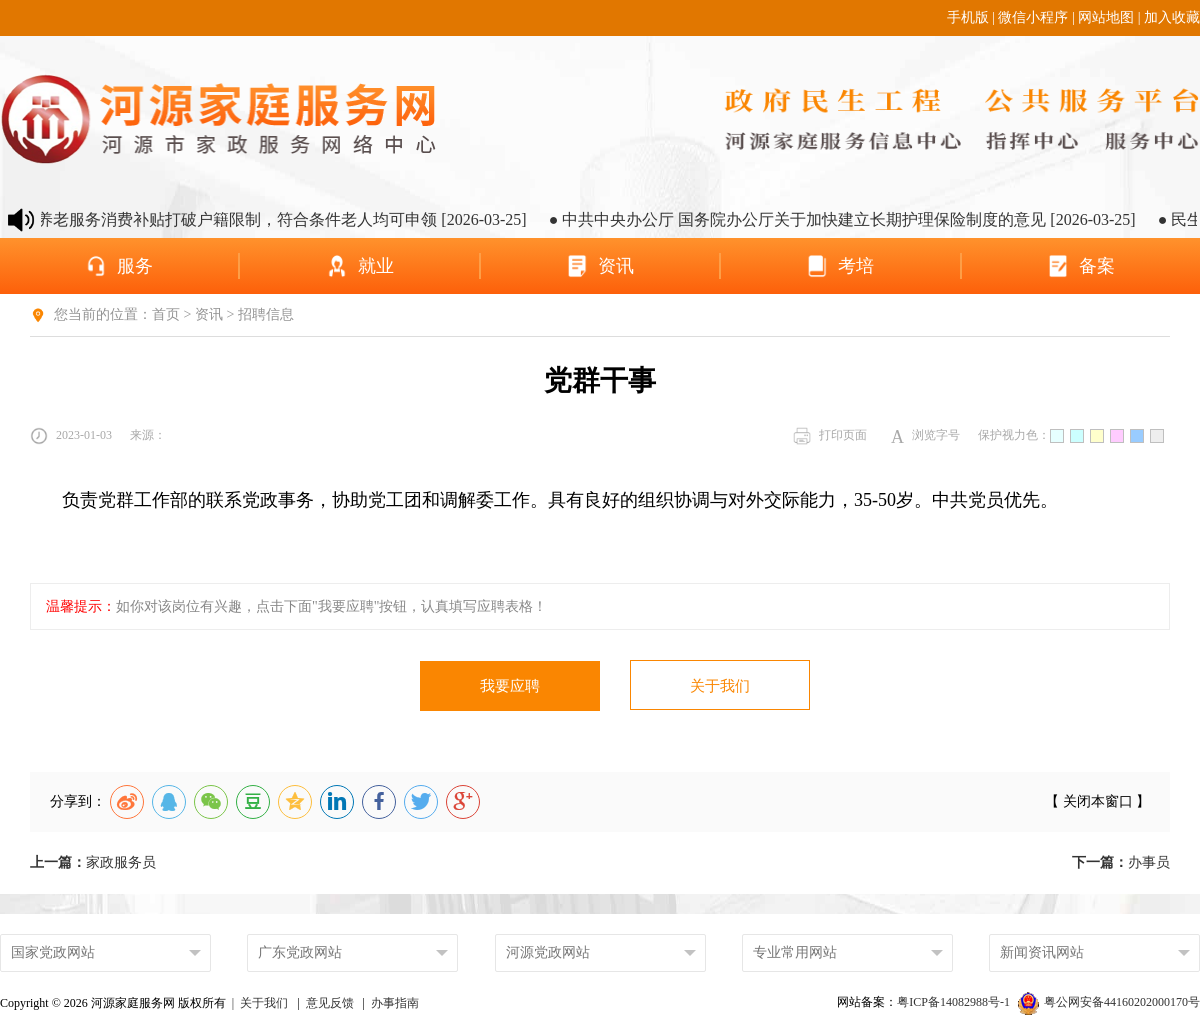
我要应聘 (510, 686)
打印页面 (830, 436)
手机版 (968, 17)
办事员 (1121, 862)
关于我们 (720, 686)
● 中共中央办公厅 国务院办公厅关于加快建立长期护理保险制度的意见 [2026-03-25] (865, 219)
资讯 (209, 314)
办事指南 (395, 1003)
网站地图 (1106, 17)
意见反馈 (330, 1003)
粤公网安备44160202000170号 (1109, 1002)
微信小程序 (1033, 17)
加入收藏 (1172, 17)
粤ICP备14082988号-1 (955, 1002)
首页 (166, 314)
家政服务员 (93, 862)
